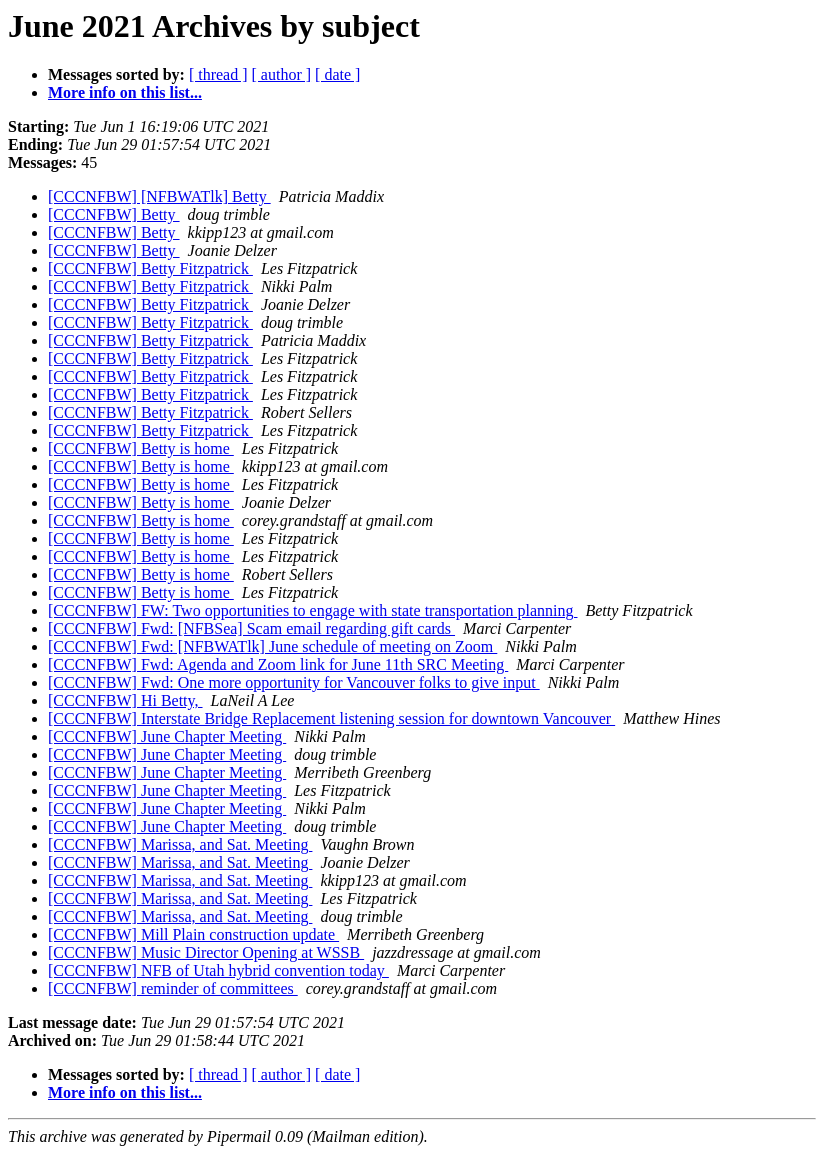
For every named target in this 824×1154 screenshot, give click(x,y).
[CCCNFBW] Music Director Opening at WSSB (206, 952)
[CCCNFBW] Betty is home (141, 448)
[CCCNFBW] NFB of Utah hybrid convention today (218, 970)
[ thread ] (218, 74)
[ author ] (282, 74)
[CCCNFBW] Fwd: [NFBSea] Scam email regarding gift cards (251, 628)
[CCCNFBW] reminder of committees (173, 988)
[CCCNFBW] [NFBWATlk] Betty (159, 196)
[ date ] (337, 74)
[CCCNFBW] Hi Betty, (125, 700)
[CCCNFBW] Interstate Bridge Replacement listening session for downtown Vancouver (331, 718)
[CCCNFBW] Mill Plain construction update (193, 934)
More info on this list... (125, 92)
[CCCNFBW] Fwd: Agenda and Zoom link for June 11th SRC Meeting (278, 664)
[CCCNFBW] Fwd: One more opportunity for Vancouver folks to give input (294, 682)
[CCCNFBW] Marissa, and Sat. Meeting (180, 844)
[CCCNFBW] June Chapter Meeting (167, 736)
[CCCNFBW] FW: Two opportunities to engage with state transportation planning (312, 610)
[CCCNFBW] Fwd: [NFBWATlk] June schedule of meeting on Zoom (272, 646)
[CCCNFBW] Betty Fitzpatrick (150, 268)
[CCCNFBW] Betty (114, 214)
